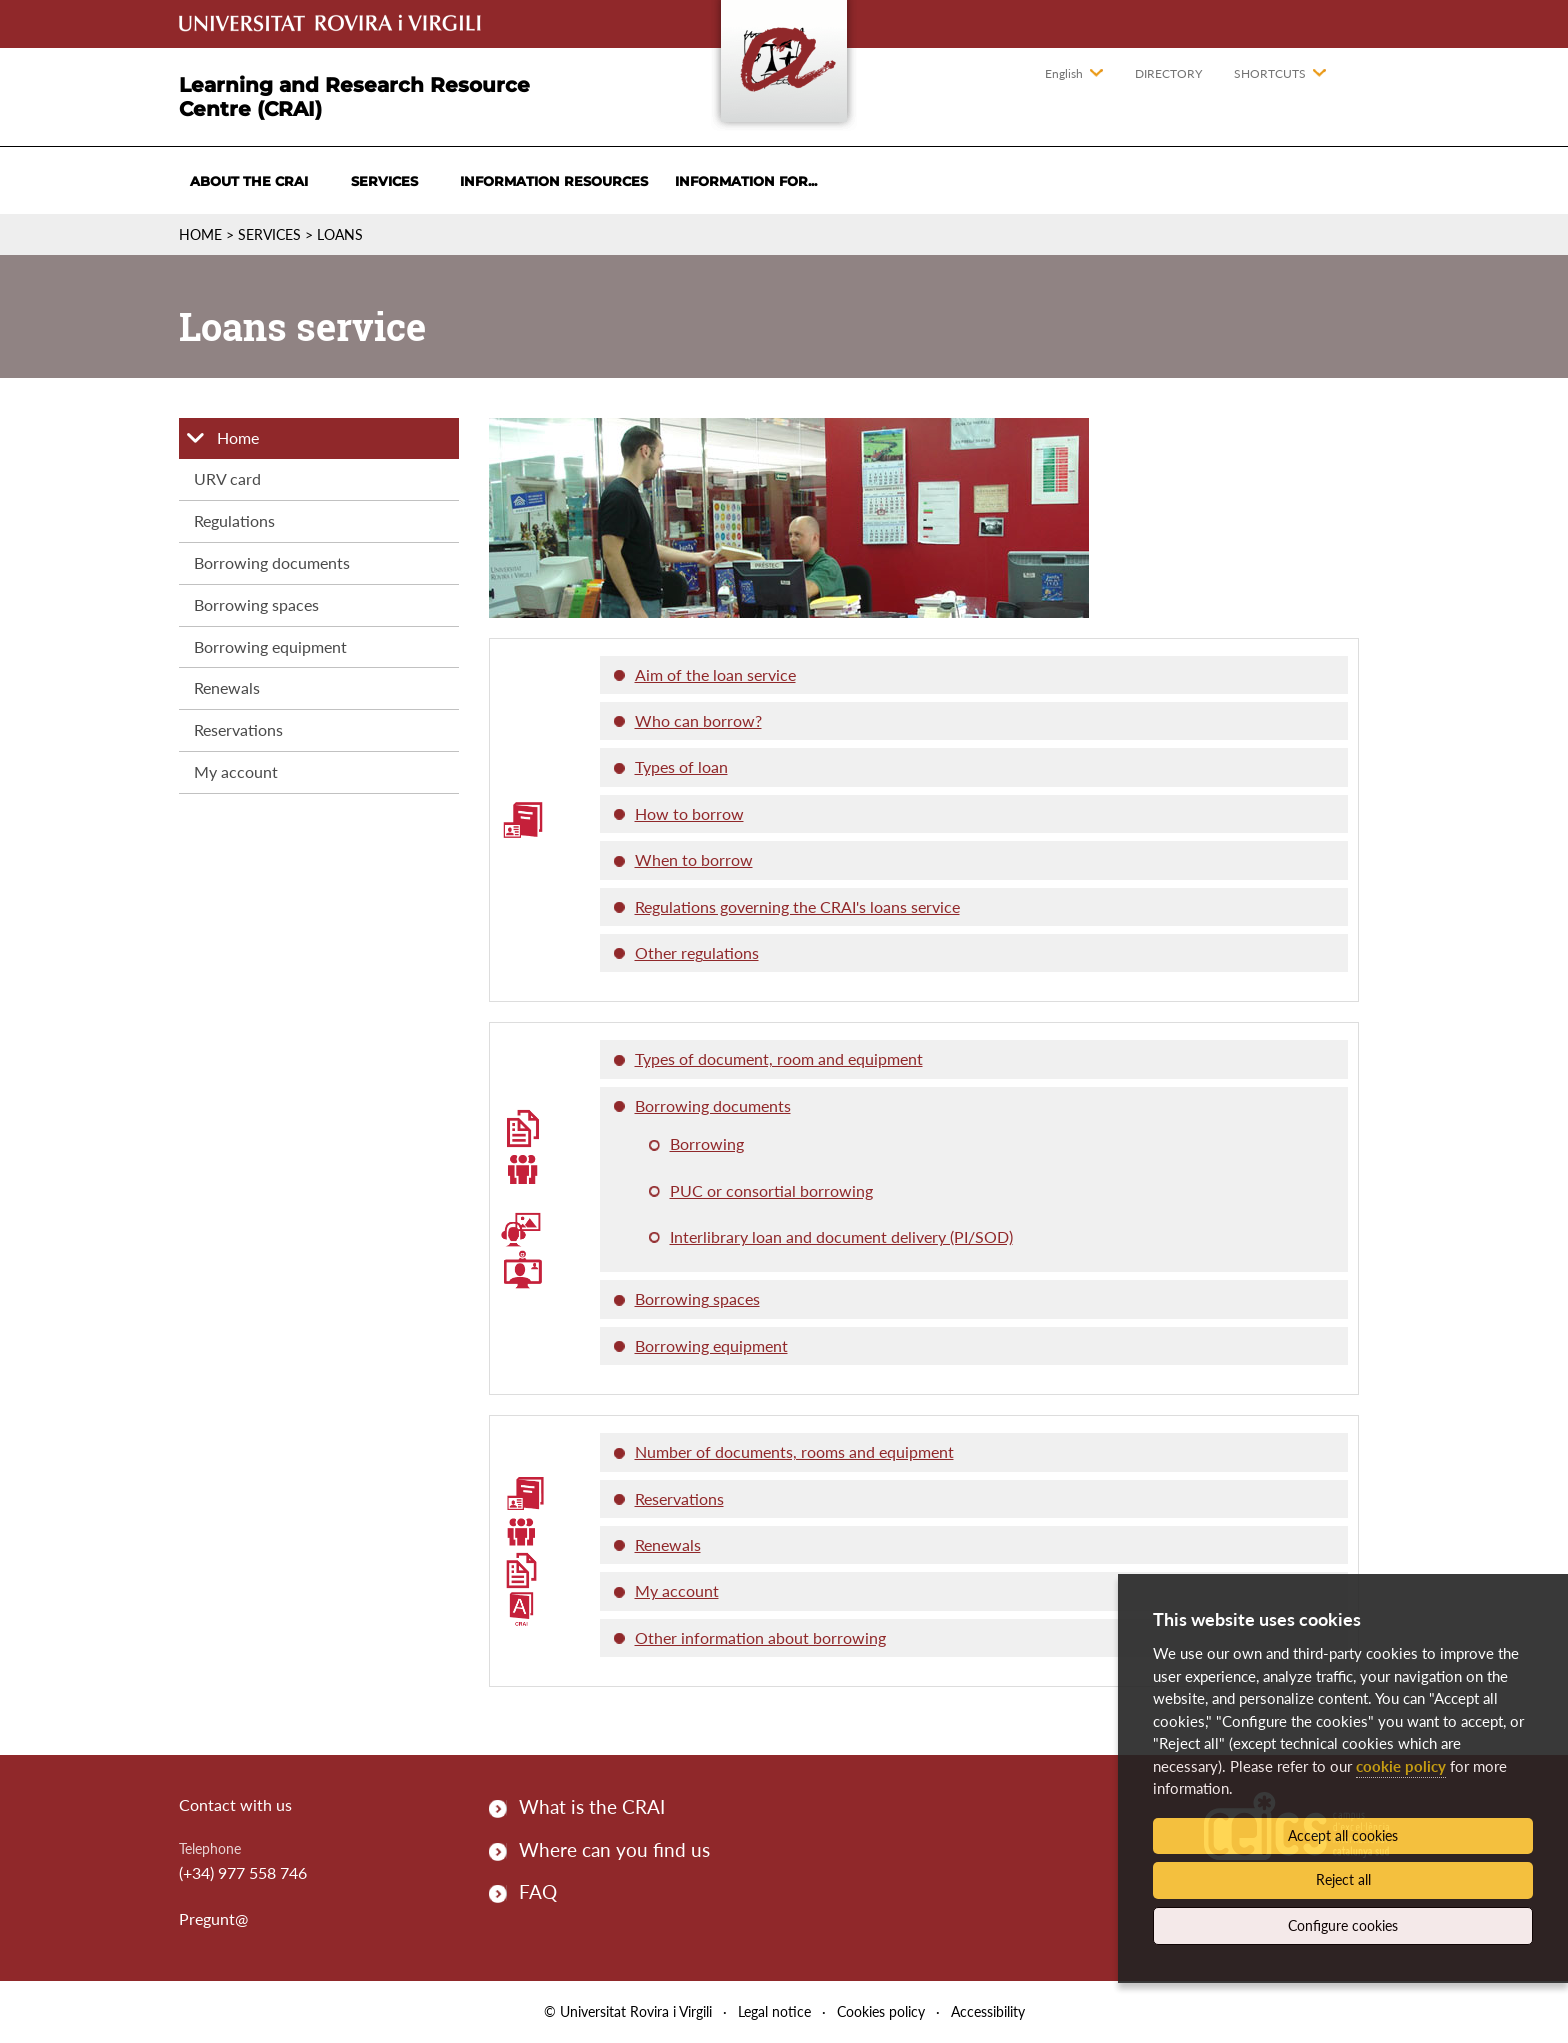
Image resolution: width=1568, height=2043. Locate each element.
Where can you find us (614, 1849)
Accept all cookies (1343, 1835)
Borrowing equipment (270, 646)
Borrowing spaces (256, 604)
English (1064, 73)
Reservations (238, 729)
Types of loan (681, 766)
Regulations (234, 520)
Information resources (554, 181)
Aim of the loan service (715, 674)
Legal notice (774, 2011)
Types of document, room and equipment (779, 1058)
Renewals (227, 687)
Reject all (1343, 1879)
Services (384, 181)
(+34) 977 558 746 (243, 1872)
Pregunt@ (213, 1918)
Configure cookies (1343, 1925)
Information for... (746, 181)
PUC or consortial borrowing (771, 1190)
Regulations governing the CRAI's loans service (797, 906)
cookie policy (1401, 1766)
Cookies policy (881, 2011)
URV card (227, 478)
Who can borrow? (698, 720)
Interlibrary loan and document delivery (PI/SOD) (841, 1236)
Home (200, 234)
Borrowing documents (272, 562)
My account (236, 771)
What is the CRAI (592, 1806)
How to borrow (689, 813)
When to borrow (694, 859)
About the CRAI (249, 181)
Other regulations (697, 952)
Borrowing (707, 1143)
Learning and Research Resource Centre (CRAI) (354, 97)
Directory (1168, 73)
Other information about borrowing (760, 1637)
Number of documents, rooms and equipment (794, 1451)
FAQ (538, 1891)
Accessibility (988, 2011)
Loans (340, 234)
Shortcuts (1270, 73)
